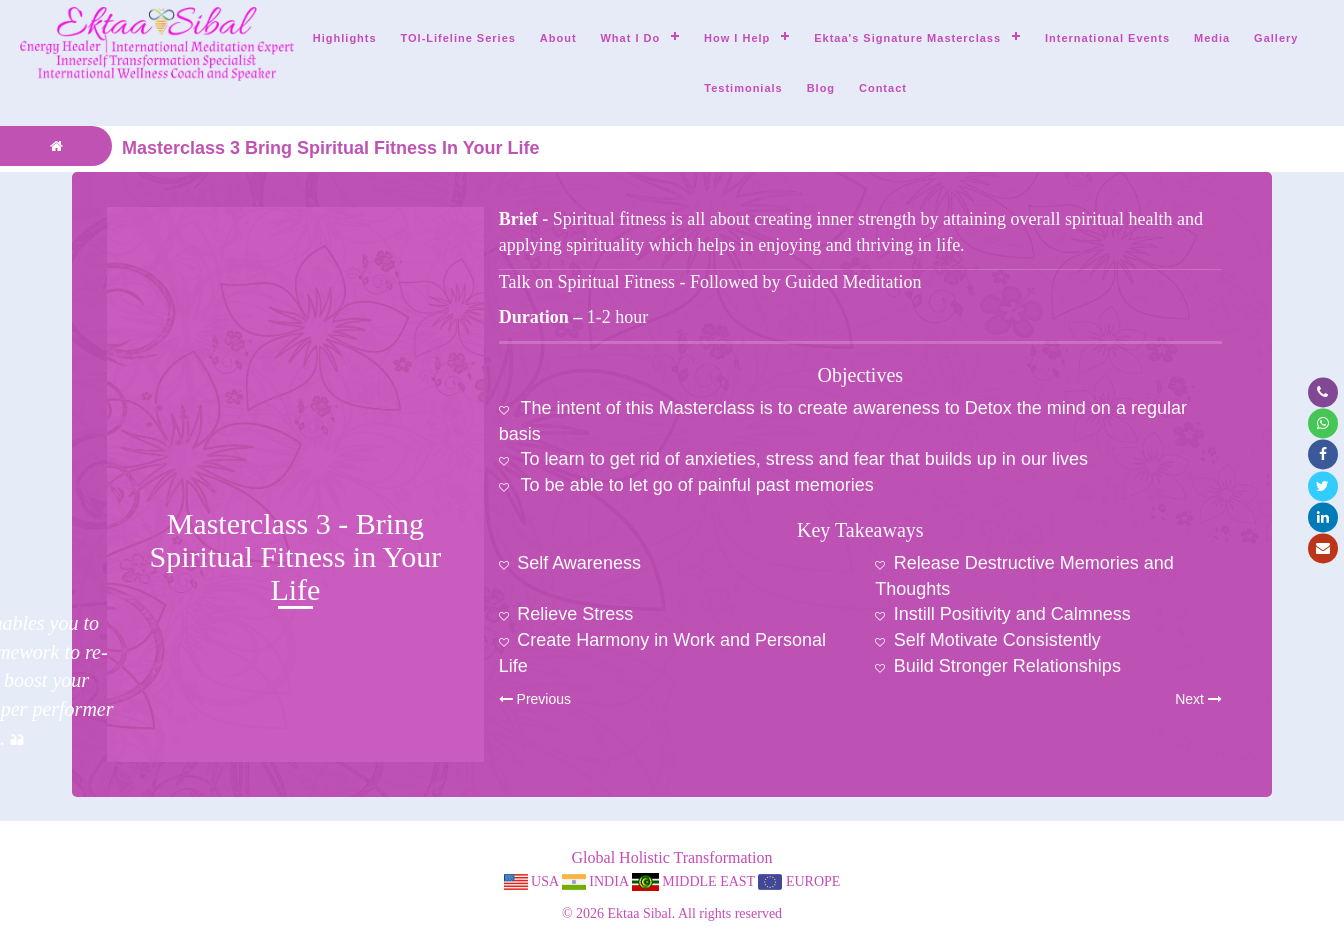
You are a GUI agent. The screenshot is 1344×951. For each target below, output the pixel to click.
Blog (821, 88)
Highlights (345, 38)
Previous (535, 699)
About (558, 38)
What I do (630, 38)
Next (1198, 699)
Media (1212, 38)
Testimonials (743, 88)
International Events (1107, 38)
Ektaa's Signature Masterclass (907, 38)
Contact (883, 88)
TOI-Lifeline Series (458, 38)
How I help (737, 38)
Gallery (1276, 38)
